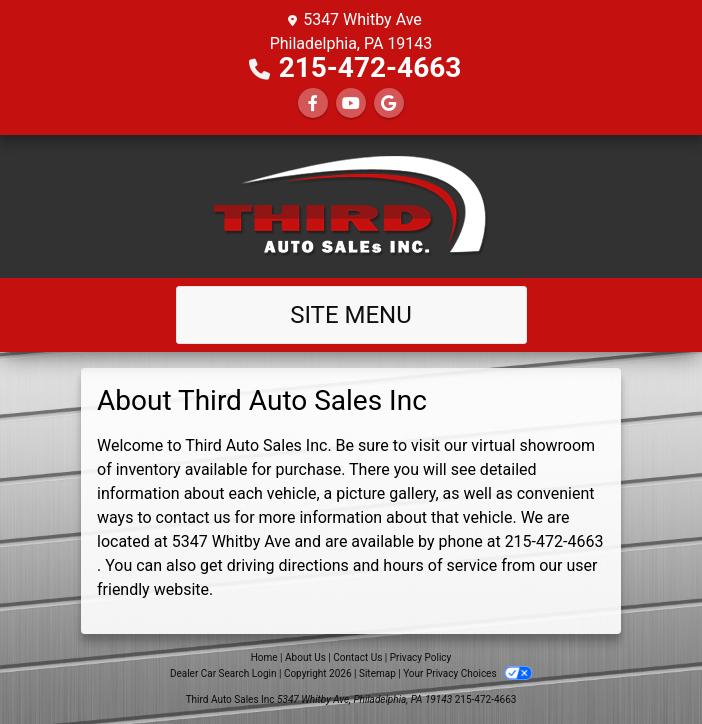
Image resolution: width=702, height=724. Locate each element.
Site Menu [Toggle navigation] (351, 315)
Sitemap (377, 673)
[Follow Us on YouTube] (351, 103)
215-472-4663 (370, 67)
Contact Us (357, 657)
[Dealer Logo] (351, 206)
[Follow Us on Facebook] (313, 103)
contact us (193, 517)
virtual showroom (533, 445)
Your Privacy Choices (467, 673)
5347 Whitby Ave (231, 541)
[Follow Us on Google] (389, 103)
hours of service (440, 565)
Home (264, 657)
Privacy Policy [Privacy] (421, 657)
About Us (305, 657)
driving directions (288, 565)
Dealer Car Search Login (223, 673)
